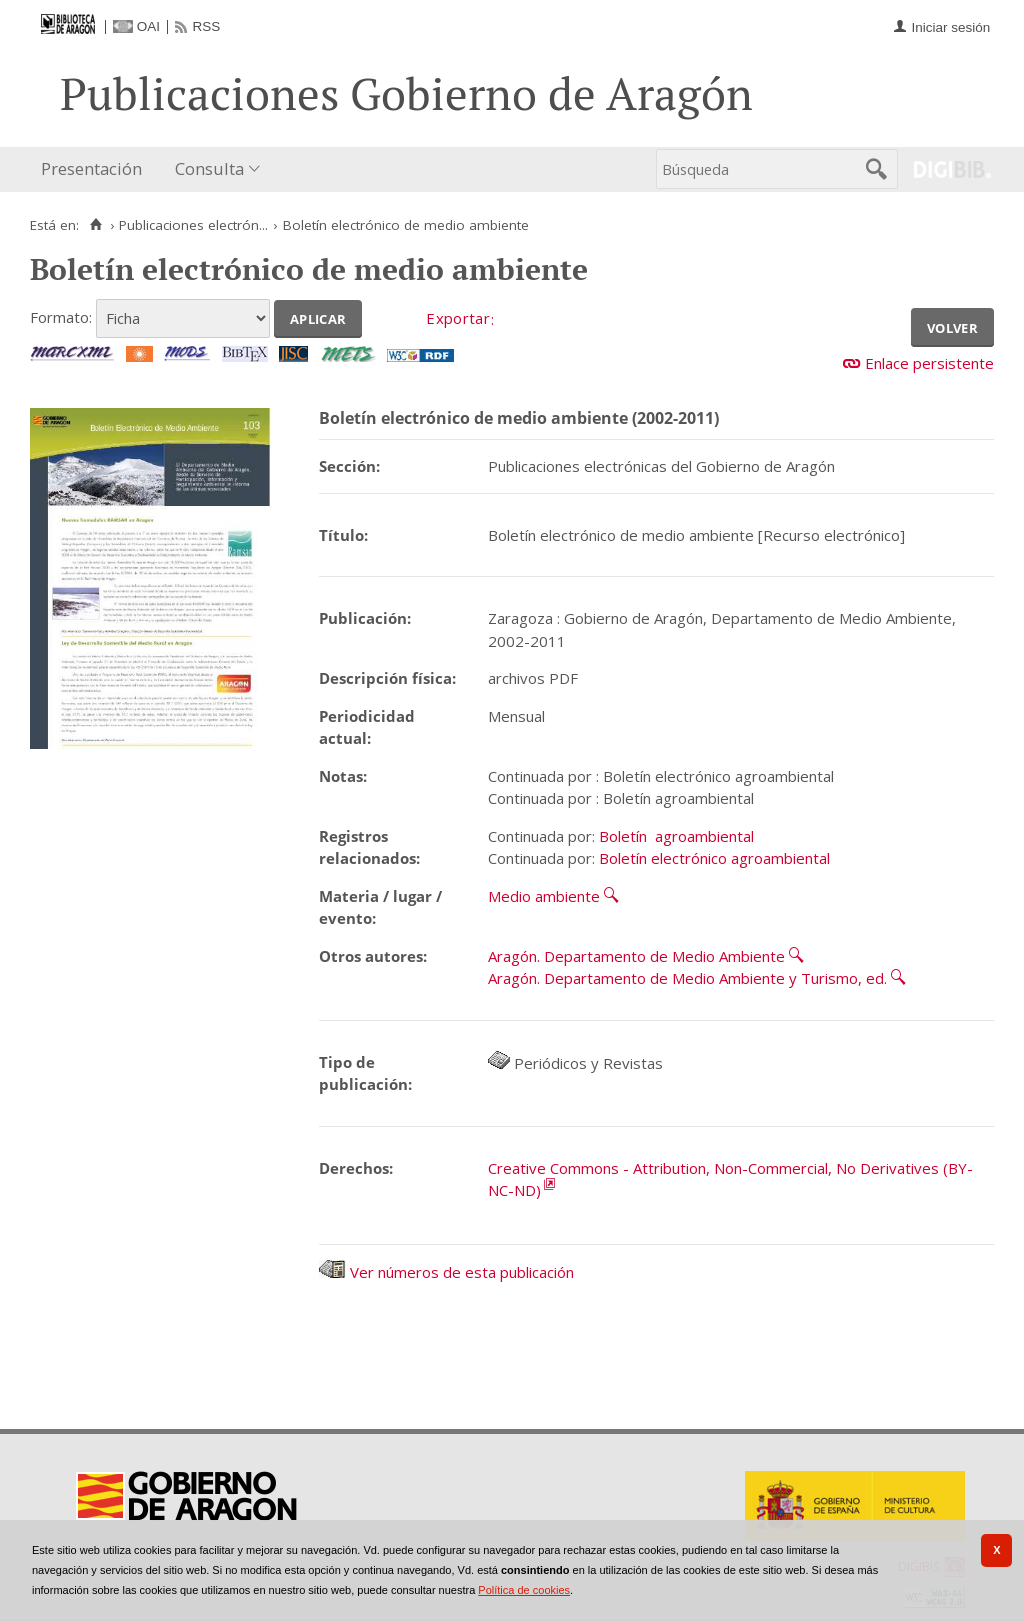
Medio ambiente (544, 896)
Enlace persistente (929, 363)
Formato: (61, 317)
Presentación (91, 168)
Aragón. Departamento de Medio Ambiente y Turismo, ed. (687, 978)
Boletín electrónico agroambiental (714, 858)
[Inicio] (95, 225)
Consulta (209, 168)
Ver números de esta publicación (446, 1272)
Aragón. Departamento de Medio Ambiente (636, 956)
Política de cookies (524, 1590)
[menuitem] (96, 169)
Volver (952, 326)
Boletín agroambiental (676, 836)
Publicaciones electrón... (193, 225)
